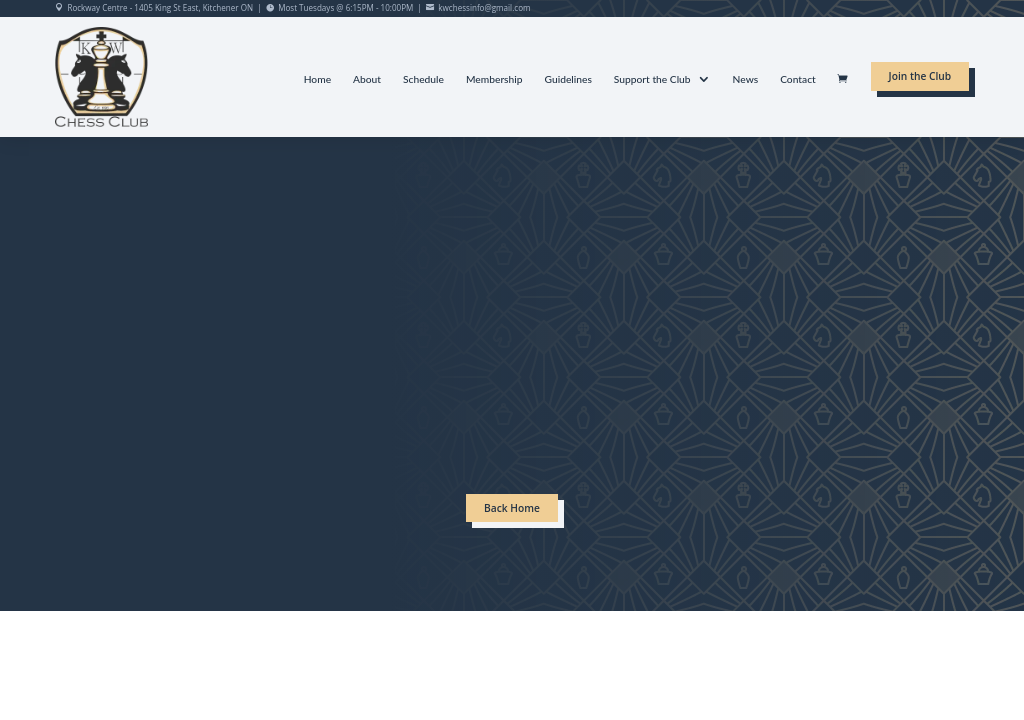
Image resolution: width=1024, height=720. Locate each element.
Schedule (423, 79)
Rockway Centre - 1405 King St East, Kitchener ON (160, 7)
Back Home (512, 508)
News (746, 79)
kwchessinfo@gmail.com (484, 7)
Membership (494, 79)
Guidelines (568, 79)
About (367, 79)
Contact (798, 79)
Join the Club (920, 76)
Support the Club (652, 79)
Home (317, 79)
